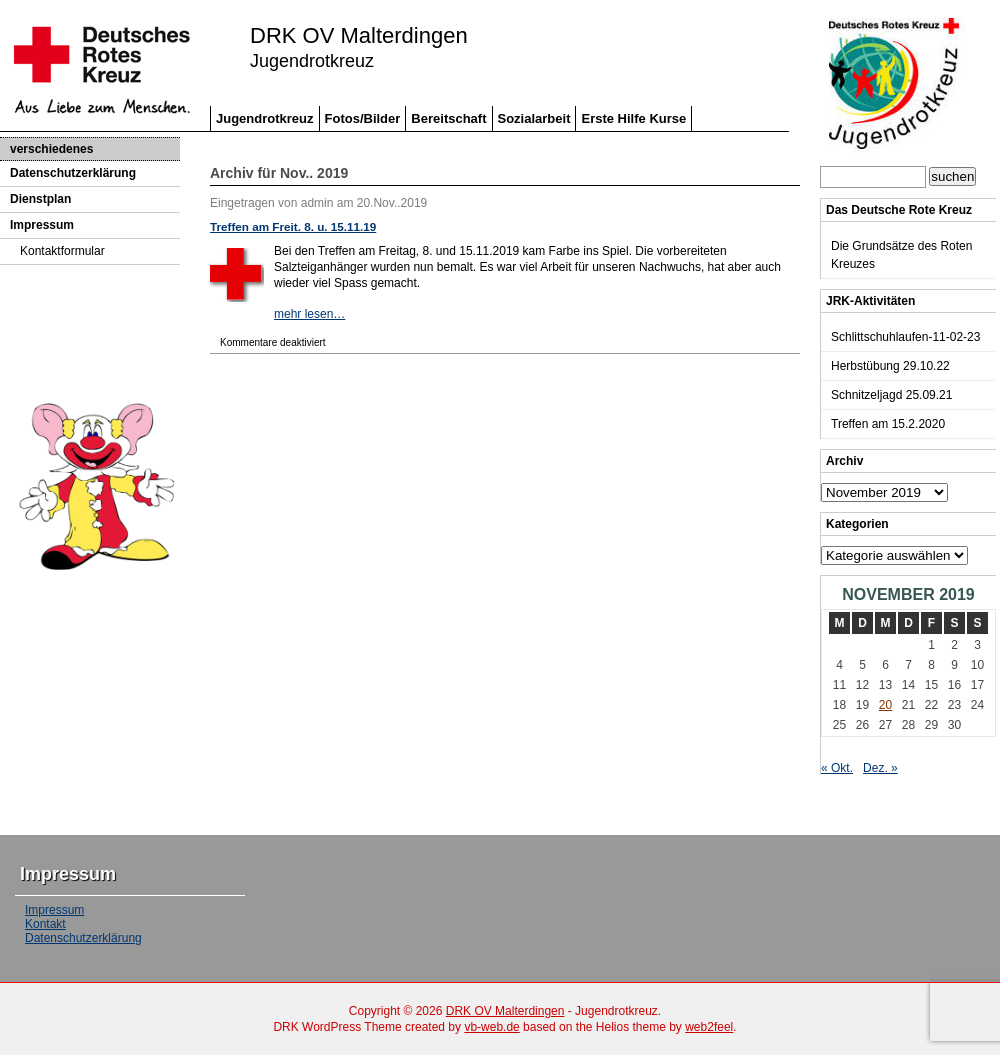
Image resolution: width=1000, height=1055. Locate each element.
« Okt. (837, 768)
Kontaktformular (62, 251)
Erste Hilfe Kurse (633, 118)
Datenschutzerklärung (73, 173)
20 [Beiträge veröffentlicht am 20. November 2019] (885, 705)
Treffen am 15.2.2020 (888, 424)
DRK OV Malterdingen (359, 36)
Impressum (42, 225)
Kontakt (45, 924)
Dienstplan (40, 199)
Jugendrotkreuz (265, 118)
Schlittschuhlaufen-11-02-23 (905, 337)
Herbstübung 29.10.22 (890, 366)
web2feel (709, 1027)
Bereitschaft (448, 118)
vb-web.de (491, 1027)
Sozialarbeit (534, 118)
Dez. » (880, 768)
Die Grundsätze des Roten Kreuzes (901, 255)
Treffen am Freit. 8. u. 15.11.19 (293, 226)
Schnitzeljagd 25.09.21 (891, 395)
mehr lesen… (309, 314)
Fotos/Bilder (363, 118)
